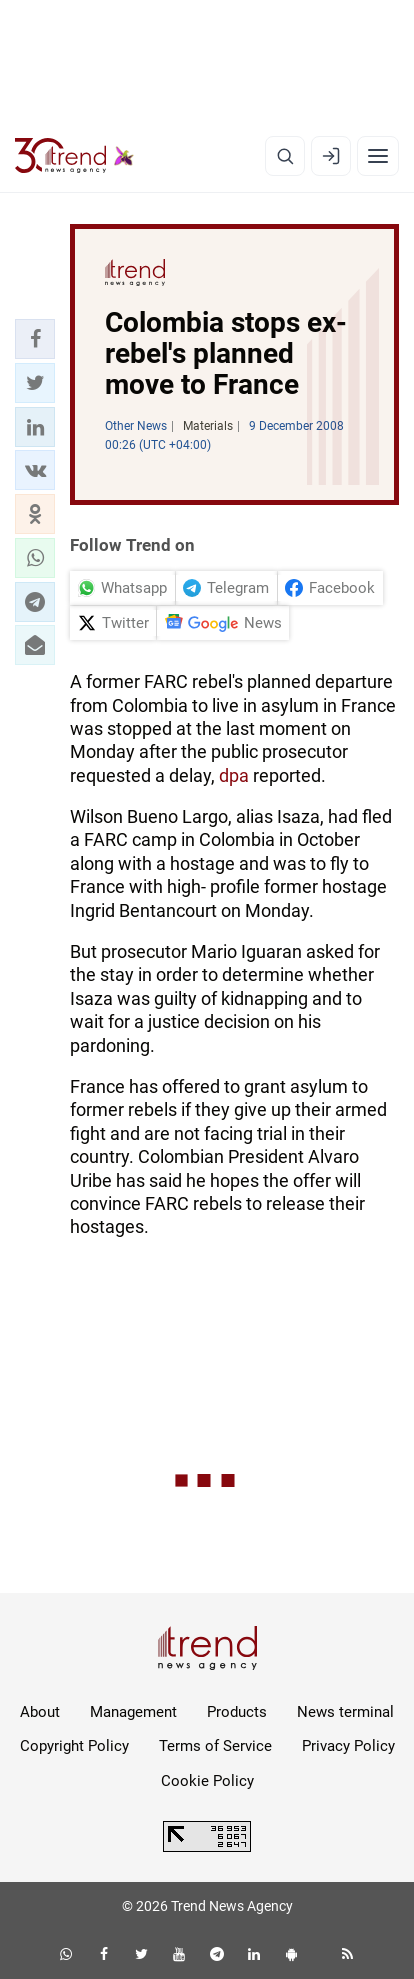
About (40, 1712)
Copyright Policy (74, 1746)
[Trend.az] (74, 156)
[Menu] (378, 156)
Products (237, 1712)
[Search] (285, 156)
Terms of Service (215, 1746)
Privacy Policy (348, 1746)
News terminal (345, 1712)
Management (133, 1712)
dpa (234, 775)
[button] (35, 339)
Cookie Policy (207, 1781)
